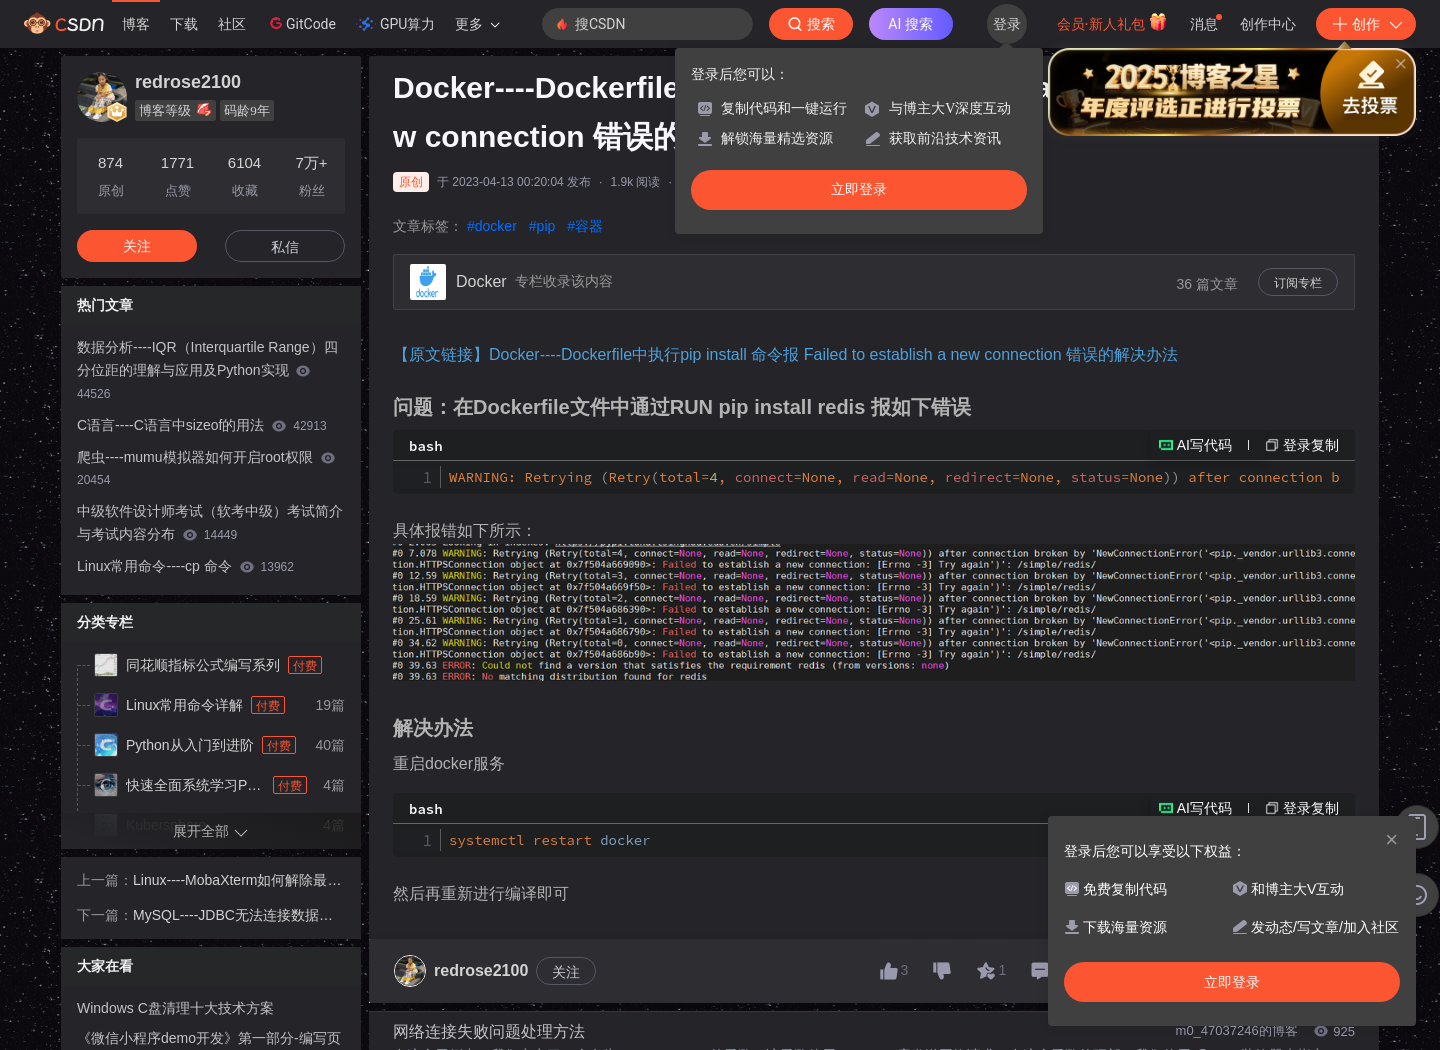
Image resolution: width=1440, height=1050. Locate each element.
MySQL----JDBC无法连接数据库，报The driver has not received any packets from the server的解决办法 (239, 917)
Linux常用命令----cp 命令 (185, 566)
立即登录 (859, 189)
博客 (136, 24)
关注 (566, 972)
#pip (542, 226)
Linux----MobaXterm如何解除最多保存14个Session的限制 (237, 882)
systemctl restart (550, 840)
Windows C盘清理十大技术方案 (175, 1008)
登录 (1007, 24)
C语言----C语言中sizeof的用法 (202, 425)
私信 (285, 247)
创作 (1366, 24)
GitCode (301, 23)
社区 (232, 24)
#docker (492, 226)
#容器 (585, 226)
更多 (477, 24)
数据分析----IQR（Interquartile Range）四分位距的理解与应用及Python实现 (207, 370)
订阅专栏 (1298, 283)
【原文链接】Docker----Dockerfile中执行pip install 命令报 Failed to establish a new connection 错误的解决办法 (785, 354)
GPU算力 (395, 24)
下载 (184, 24)
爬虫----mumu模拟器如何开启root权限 (206, 468)
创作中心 (1268, 24)
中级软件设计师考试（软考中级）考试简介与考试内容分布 (210, 522)
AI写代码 (1204, 445)
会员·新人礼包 (1112, 22)
